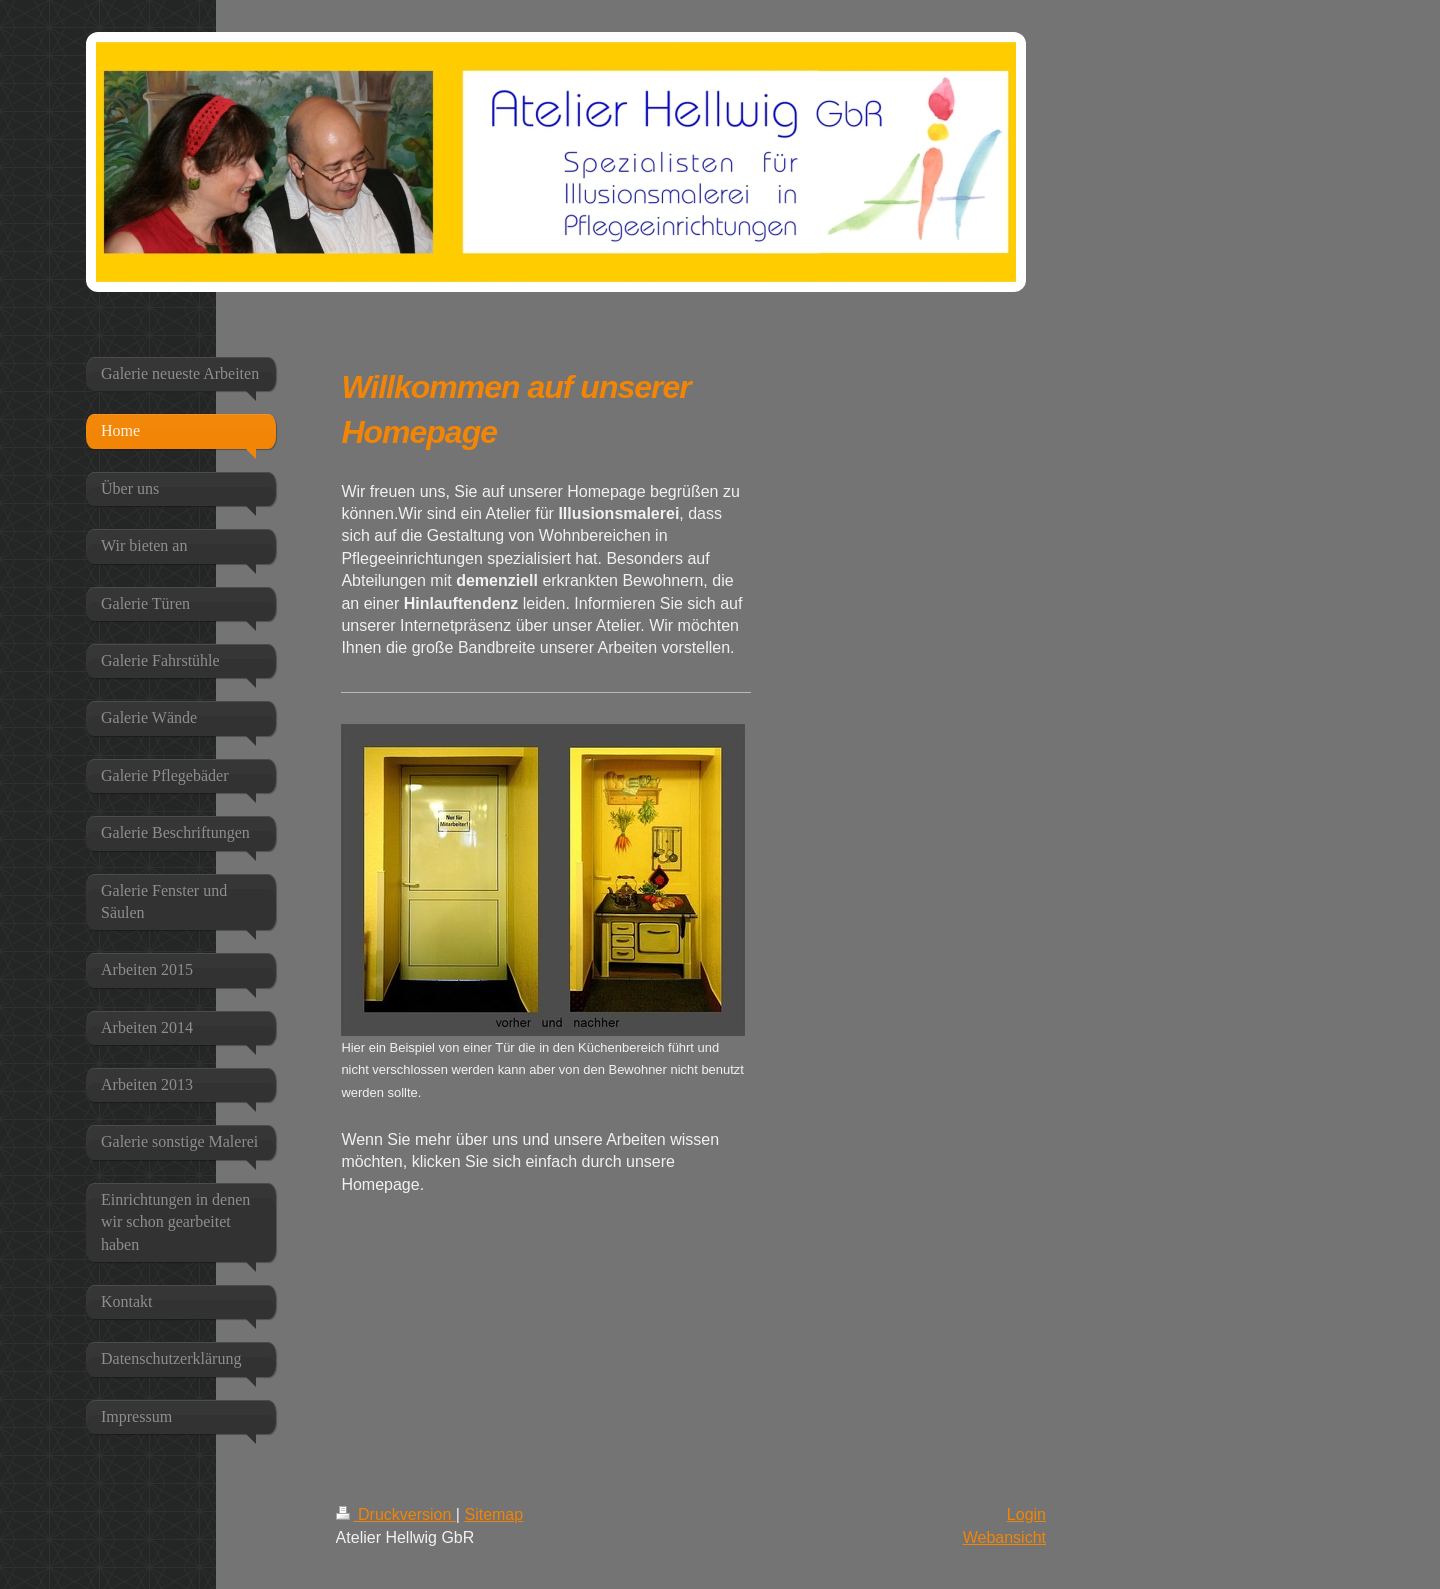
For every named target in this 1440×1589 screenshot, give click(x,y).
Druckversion (396, 1514)
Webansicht (1004, 1537)
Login (1026, 1514)
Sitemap (493, 1514)
